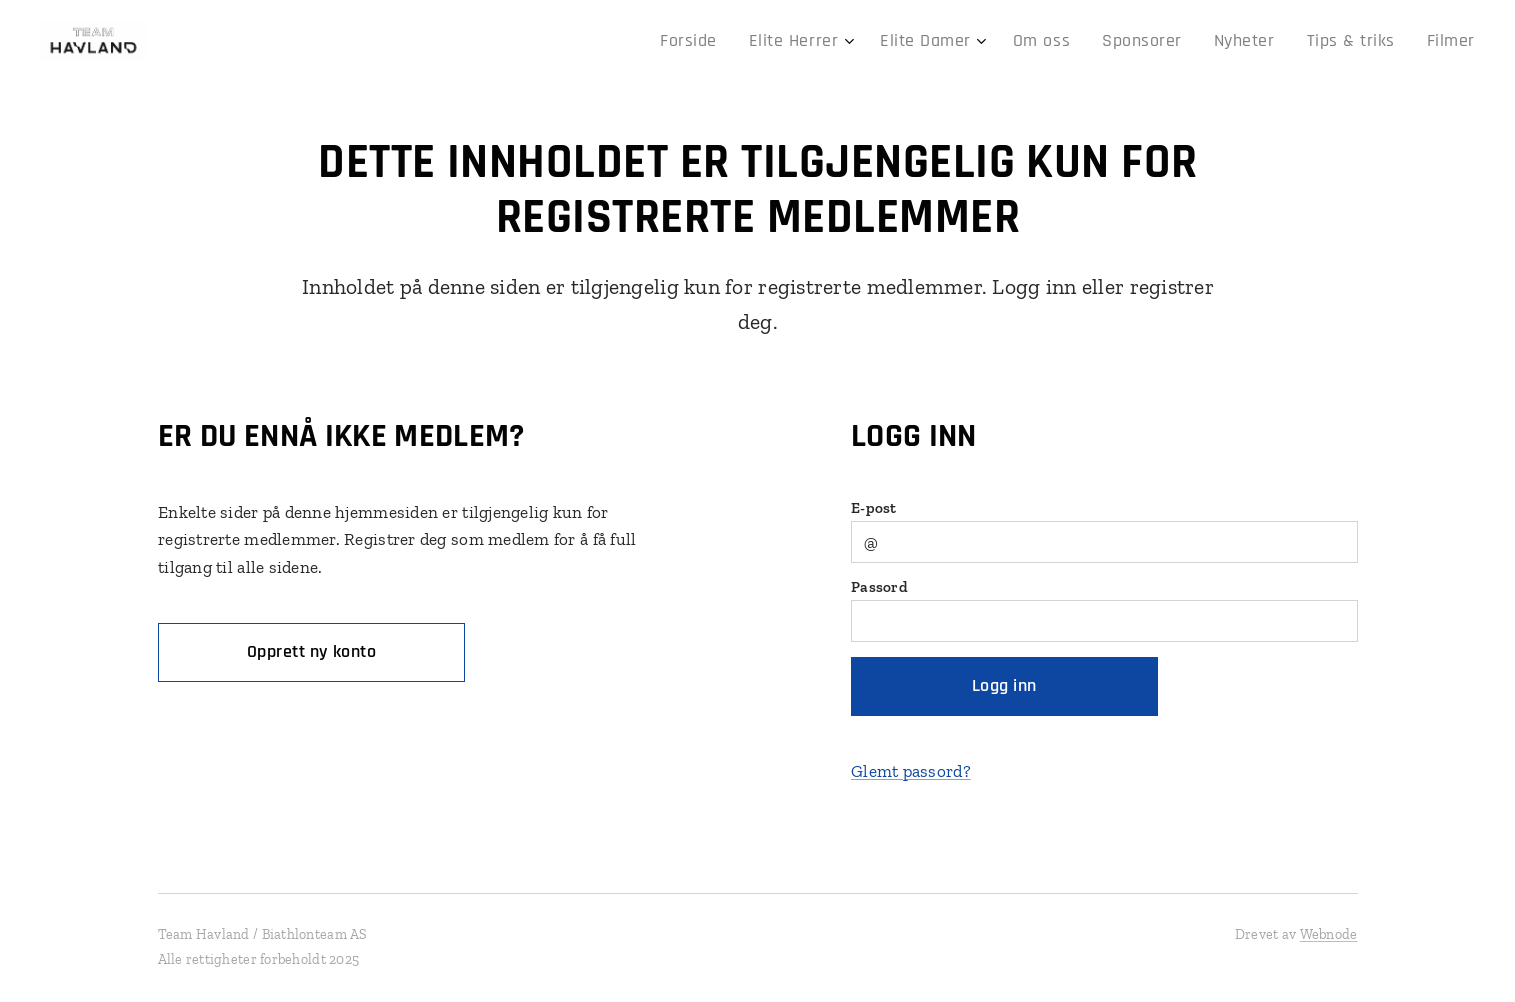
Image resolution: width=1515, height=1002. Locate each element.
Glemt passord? (910, 771)
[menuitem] (753, 41)
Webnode (1329, 934)
